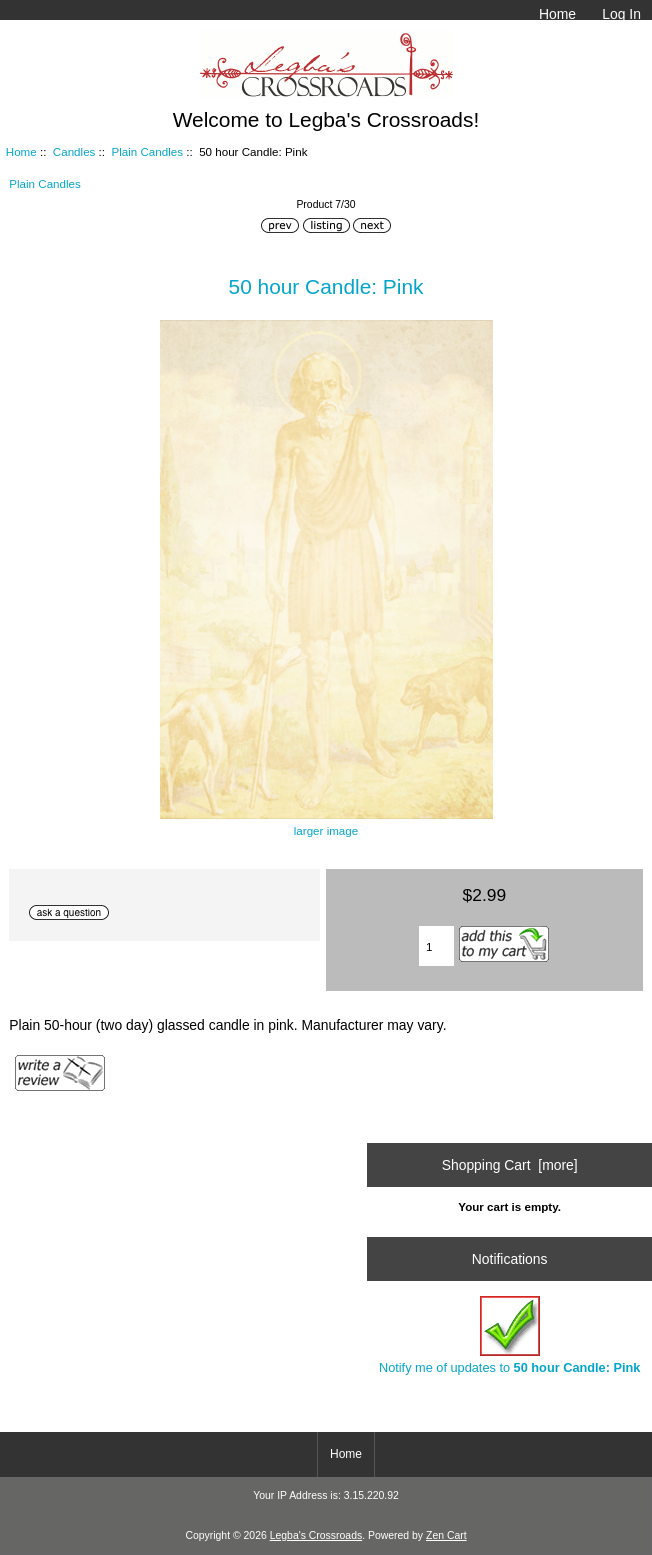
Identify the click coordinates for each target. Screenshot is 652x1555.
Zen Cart (446, 1535)
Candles (74, 151)
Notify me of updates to (509, 1335)
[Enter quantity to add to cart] (436, 946)
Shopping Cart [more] (510, 1165)
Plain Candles (148, 151)
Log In (621, 14)
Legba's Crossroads (316, 1535)
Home (557, 14)
